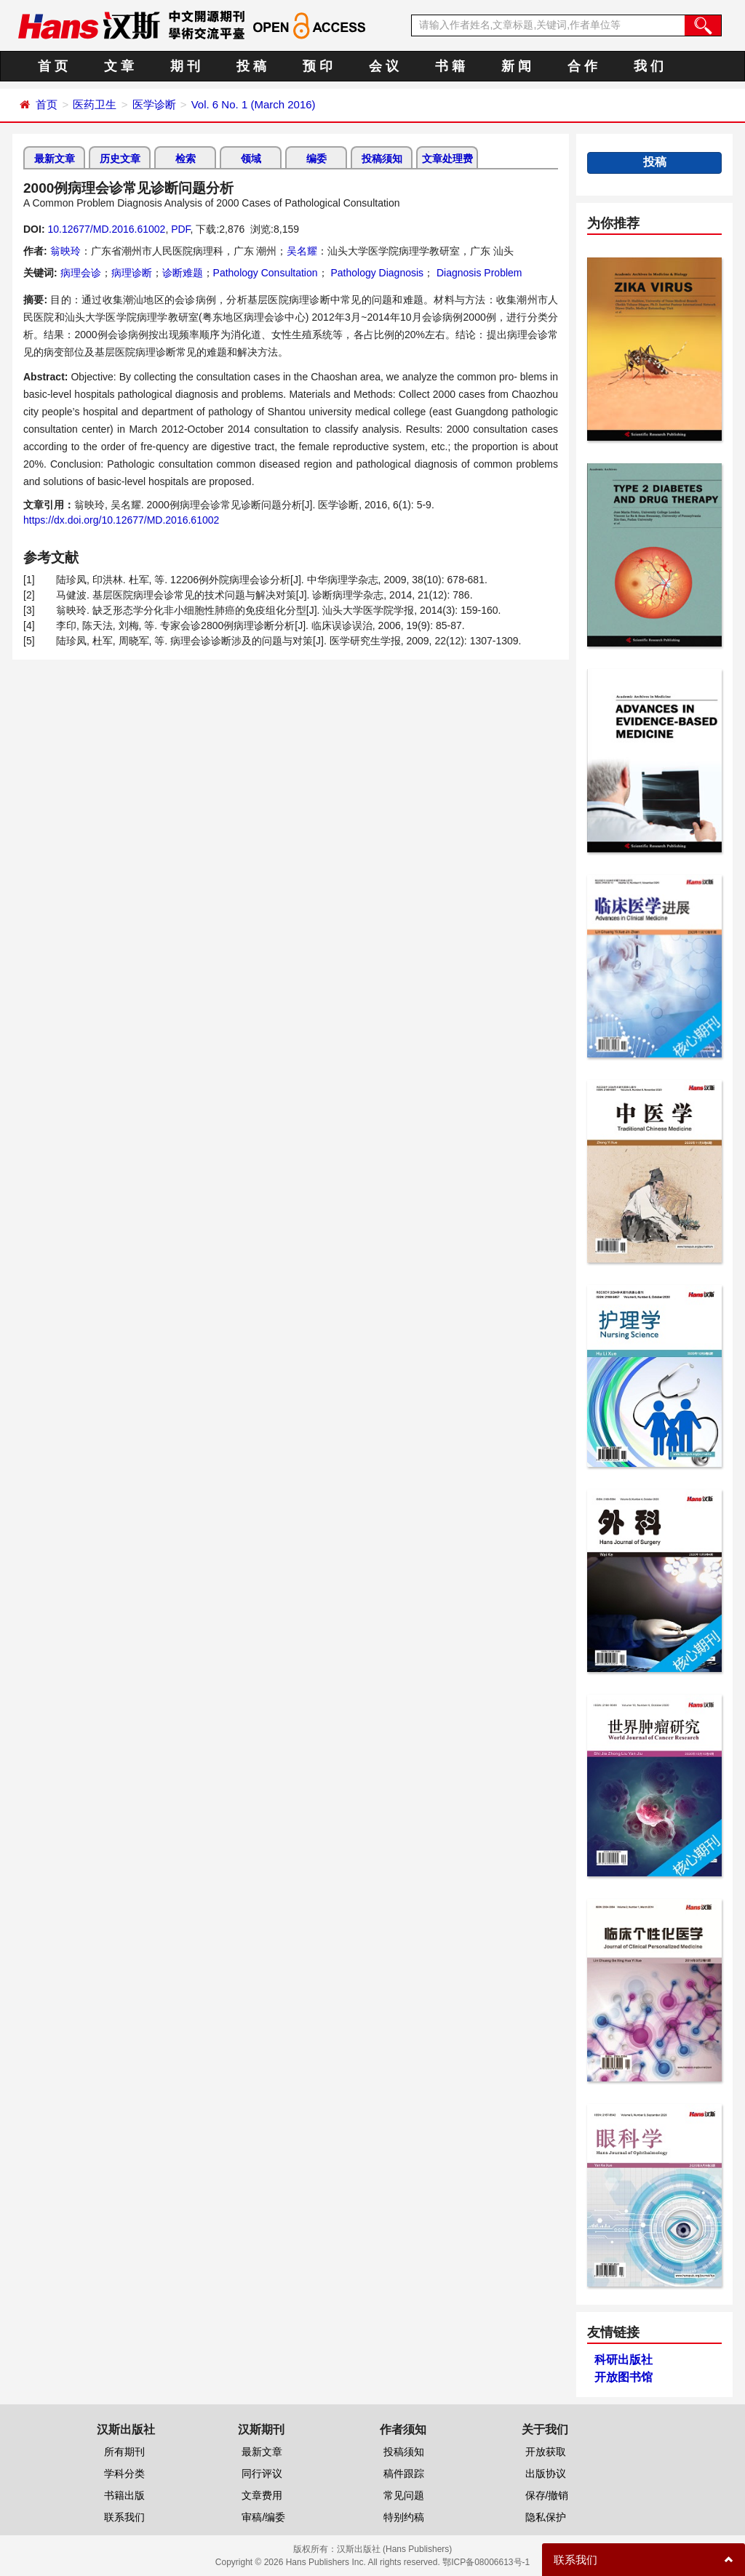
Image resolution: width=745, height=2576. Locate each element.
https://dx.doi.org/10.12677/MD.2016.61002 (121, 520)
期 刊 (185, 66)
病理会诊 (80, 273)
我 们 (649, 66)
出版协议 (545, 2473)
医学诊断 (154, 104)
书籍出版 (124, 2495)
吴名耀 (302, 251)
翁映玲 (65, 251)
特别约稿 (403, 2517)
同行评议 (262, 2473)
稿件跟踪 (403, 2473)
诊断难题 (182, 273)
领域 (251, 158)
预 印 (317, 66)
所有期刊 (124, 2451)
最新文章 (54, 158)
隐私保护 (545, 2517)
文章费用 (262, 2495)
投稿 (654, 162)
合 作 (582, 66)
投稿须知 (382, 158)
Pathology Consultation (265, 273)
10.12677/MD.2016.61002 (106, 229)
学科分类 (124, 2473)
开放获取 (545, 2451)
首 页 (53, 66)
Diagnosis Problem (478, 273)
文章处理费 (447, 158)
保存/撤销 (547, 2495)
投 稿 (251, 66)
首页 (46, 104)
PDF (180, 229)
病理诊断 (131, 273)
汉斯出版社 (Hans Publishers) (395, 2549)
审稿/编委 (263, 2517)
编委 (316, 158)
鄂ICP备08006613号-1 (486, 2562)
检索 (185, 158)
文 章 (119, 66)
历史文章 (120, 158)
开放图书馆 (623, 2377)
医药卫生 (94, 104)
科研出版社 (623, 2359)
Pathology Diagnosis (376, 273)
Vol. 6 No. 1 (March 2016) (253, 104)
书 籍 (450, 66)
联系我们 (124, 2517)
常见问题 (403, 2495)
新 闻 (516, 66)
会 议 (384, 66)
